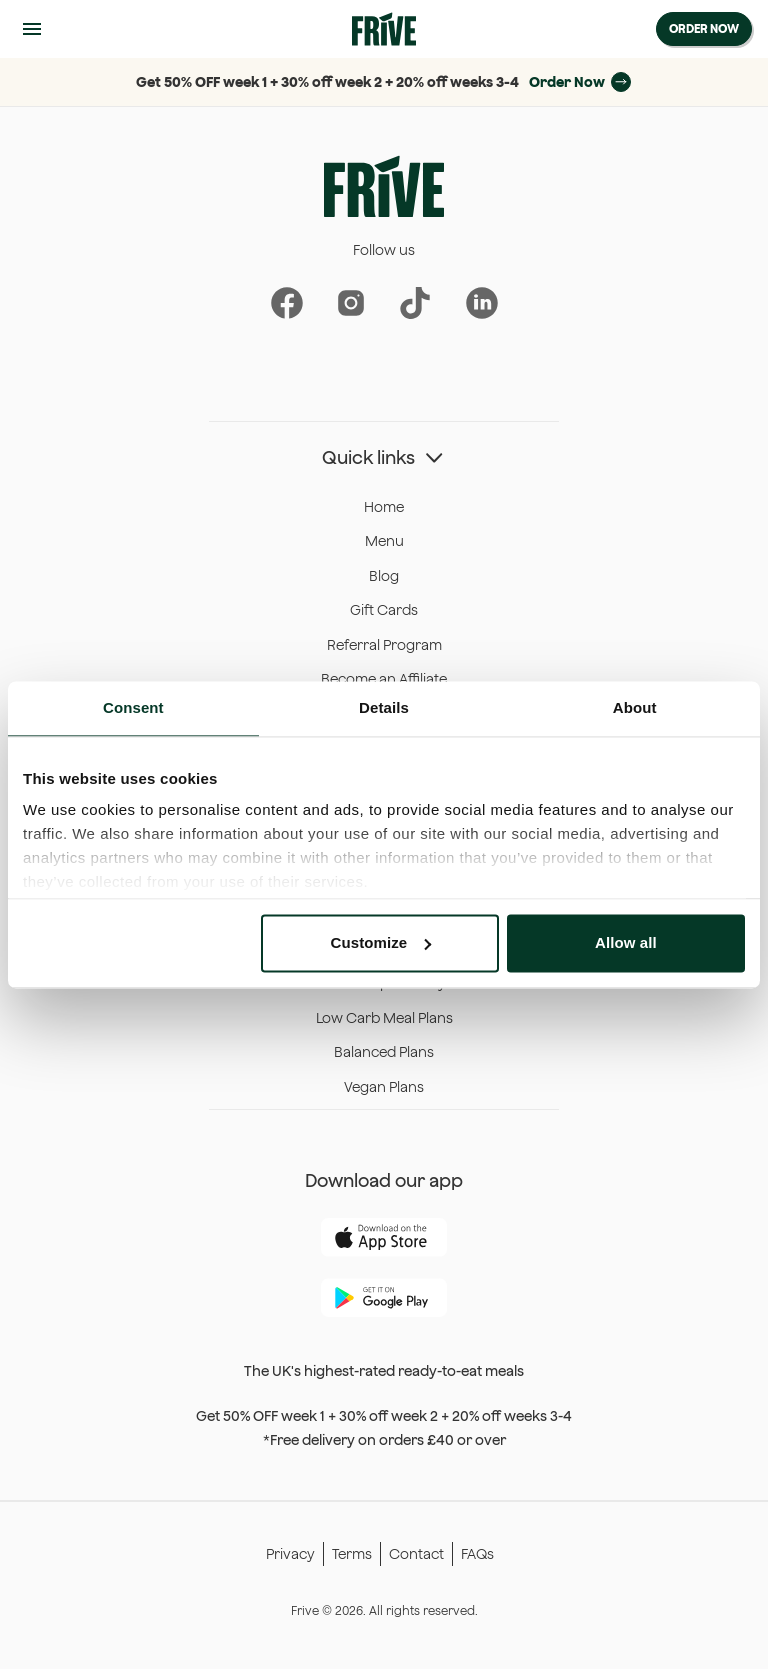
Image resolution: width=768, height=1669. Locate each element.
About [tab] (635, 707)
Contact (416, 1554)
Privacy (290, 1554)
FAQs (477, 1554)
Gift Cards (384, 610)
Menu (384, 541)
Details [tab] (384, 707)
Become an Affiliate (384, 679)
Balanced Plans (384, 1052)
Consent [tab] (133, 707)
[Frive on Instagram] (350, 303)
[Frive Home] (384, 29)
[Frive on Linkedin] (481, 303)
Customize (381, 942)
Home (384, 507)
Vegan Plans (384, 1087)
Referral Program (384, 645)
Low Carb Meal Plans (384, 1018)
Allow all (626, 942)
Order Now (704, 28)
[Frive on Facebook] (286, 303)
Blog (384, 576)
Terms (352, 1554)
